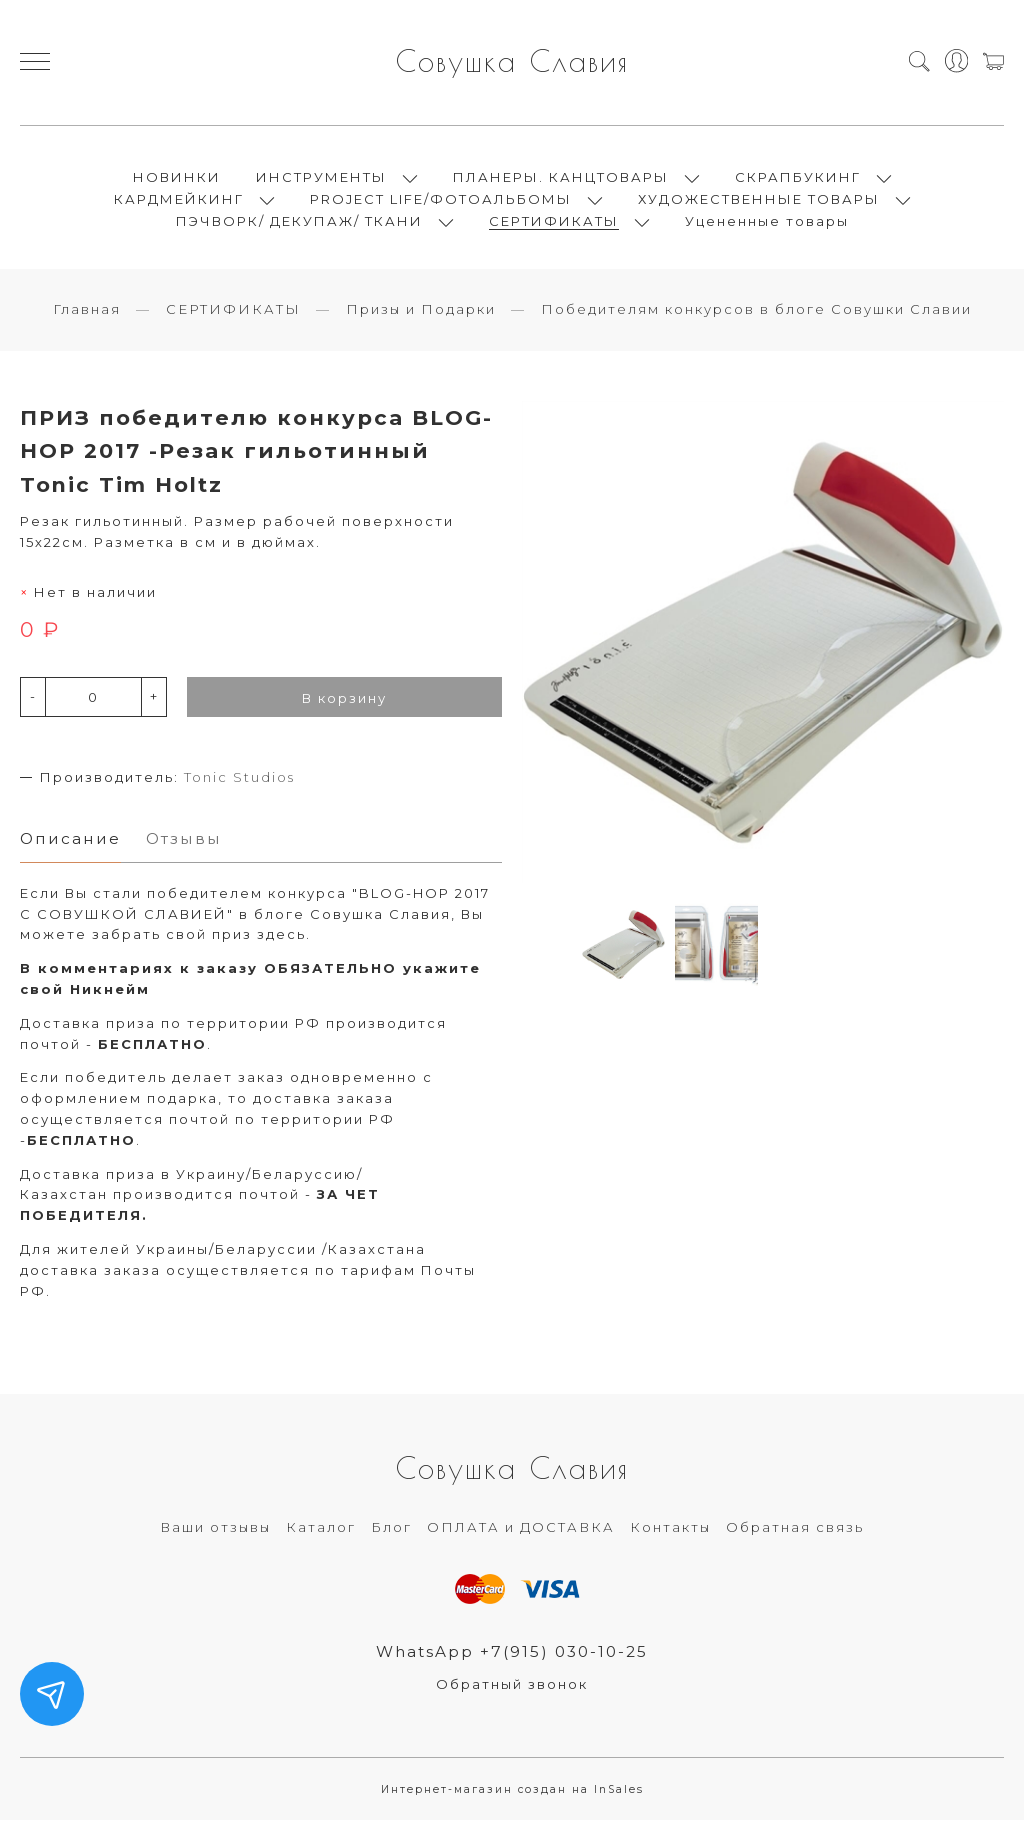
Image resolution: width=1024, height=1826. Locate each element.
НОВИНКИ (177, 180)
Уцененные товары (767, 224)
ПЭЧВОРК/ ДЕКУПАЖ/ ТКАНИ (299, 224)
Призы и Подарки (421, 315)
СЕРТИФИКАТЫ (554, 224)
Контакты (670, 1533)
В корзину (344, 703)
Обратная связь (795, 1533)
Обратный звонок (512, 1691)
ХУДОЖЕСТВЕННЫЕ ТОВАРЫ (759, 202)
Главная (87, 315)
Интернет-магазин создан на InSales (512, 1796)
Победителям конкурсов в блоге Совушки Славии (756, 315)
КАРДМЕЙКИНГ (179, 202)
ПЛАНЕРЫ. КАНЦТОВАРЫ (561, 180)
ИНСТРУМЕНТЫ (321, 180)
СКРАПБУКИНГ (798, 180)
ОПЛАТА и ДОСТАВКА (521, 1533)
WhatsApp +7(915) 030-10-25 (512, 1657)
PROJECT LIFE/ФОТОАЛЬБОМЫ (441, 202)
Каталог (321, 1533)
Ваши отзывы (215, 1533)
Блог (391, 1533)
